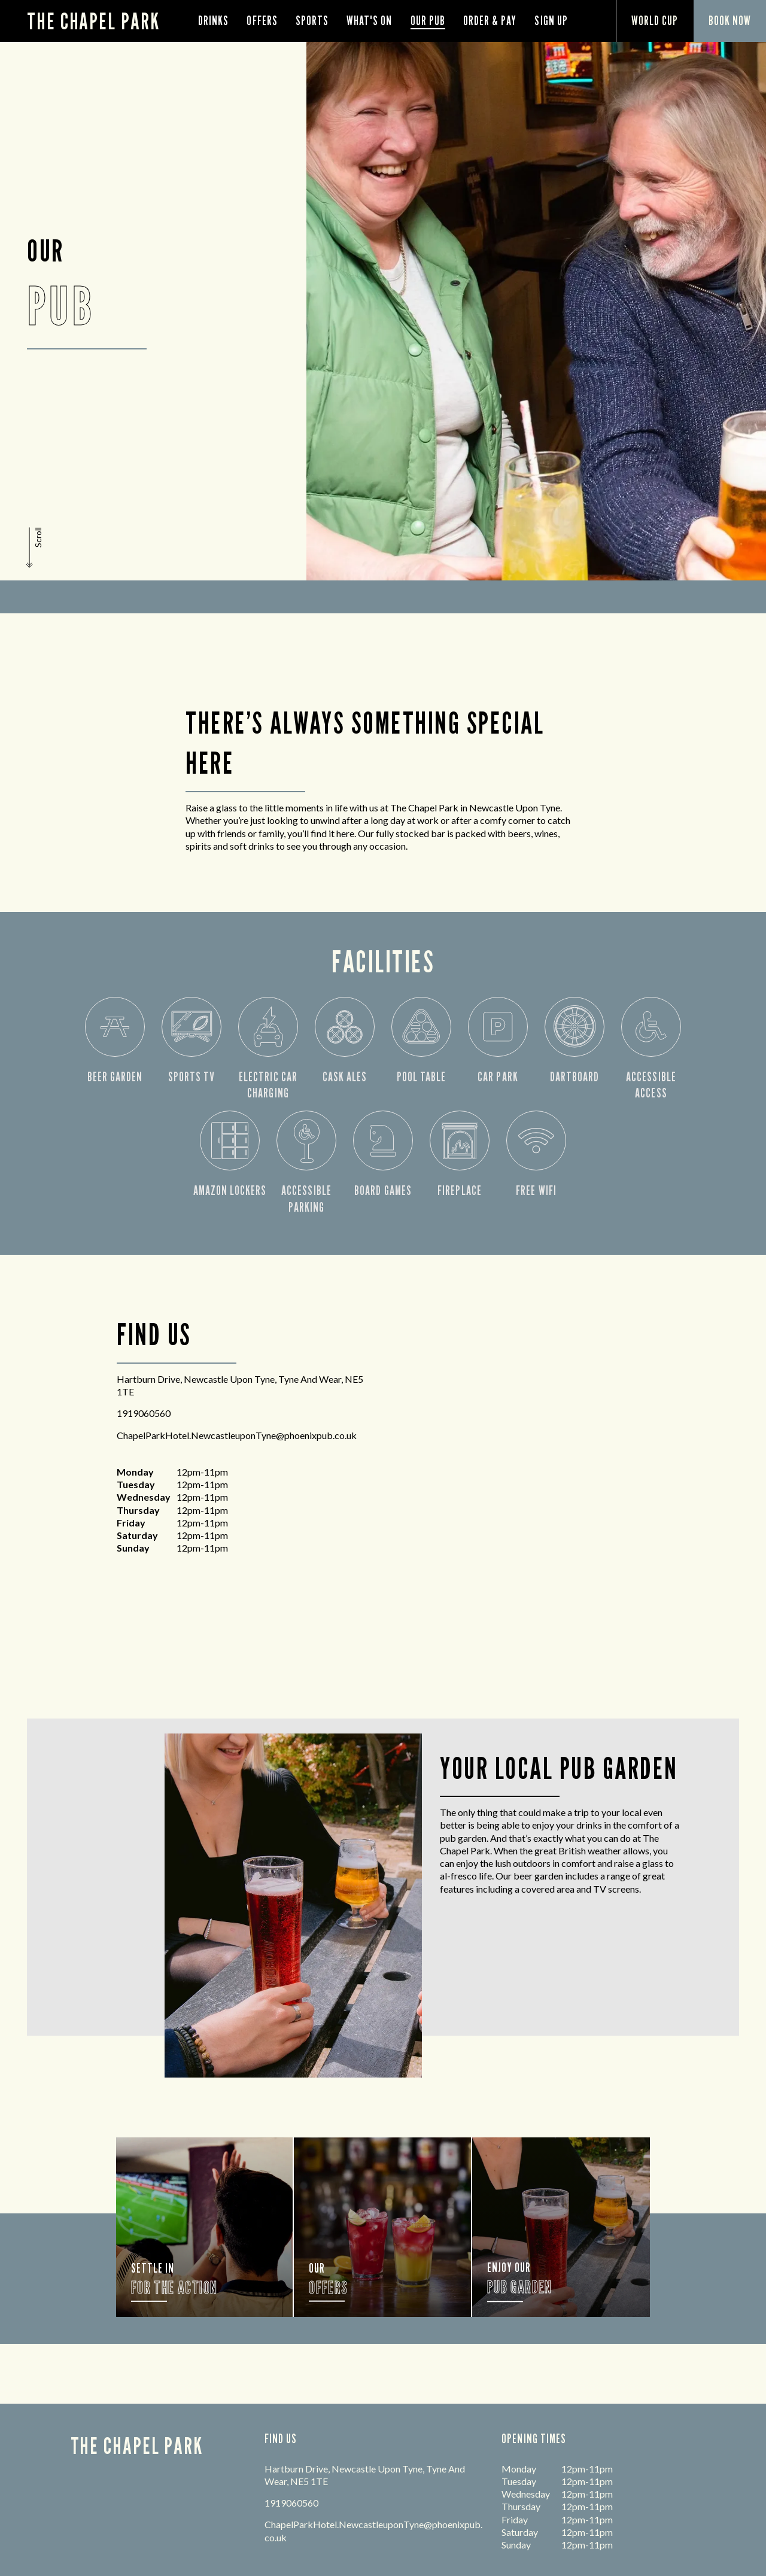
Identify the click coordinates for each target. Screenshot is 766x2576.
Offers (262, 20)
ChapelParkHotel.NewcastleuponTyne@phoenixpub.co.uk (237, 1435)
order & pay (490, 20)
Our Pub (428, 20)
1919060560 (144, 1413)
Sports (312, 20)
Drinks (213, 20)
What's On (369, 20)
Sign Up (550, 20)
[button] (35, 547)
